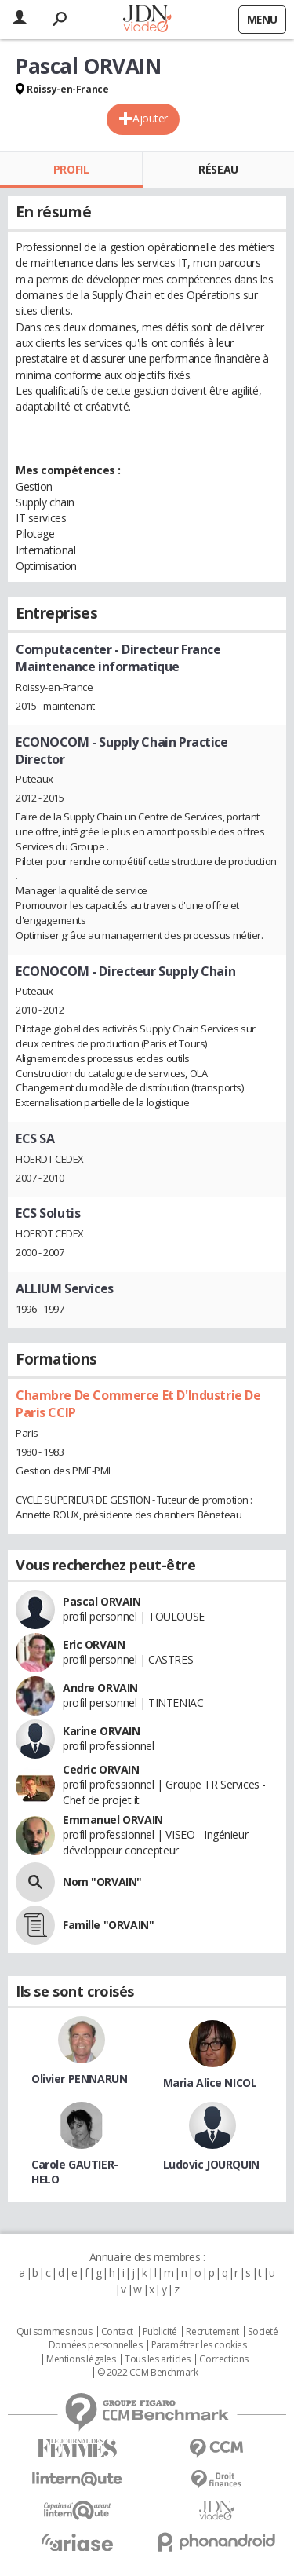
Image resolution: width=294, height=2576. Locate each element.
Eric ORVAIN (94, 1644)
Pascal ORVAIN (102, 1601)
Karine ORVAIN (101, 1730)
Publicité (160, 2331)
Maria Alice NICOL (210, 2082)
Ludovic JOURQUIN (211, 2164)
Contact (117, 2331)
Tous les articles (158, 2359)
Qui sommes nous (54, 2331)
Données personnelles (96, 2345)
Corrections (223, 2359)
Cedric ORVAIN (101, 1769)
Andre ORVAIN (100, 1687)
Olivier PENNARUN (79, 2078)
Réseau (218, 169)
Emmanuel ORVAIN (113, 1819)
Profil (71, 169)
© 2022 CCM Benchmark (147, 2372)
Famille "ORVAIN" (108, 1924)
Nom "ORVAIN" (102, 1881)
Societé (263, 2331)
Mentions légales (80, 2359)
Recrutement (212, 2331)
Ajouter (150, 118)
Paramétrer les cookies (199, 2345)
